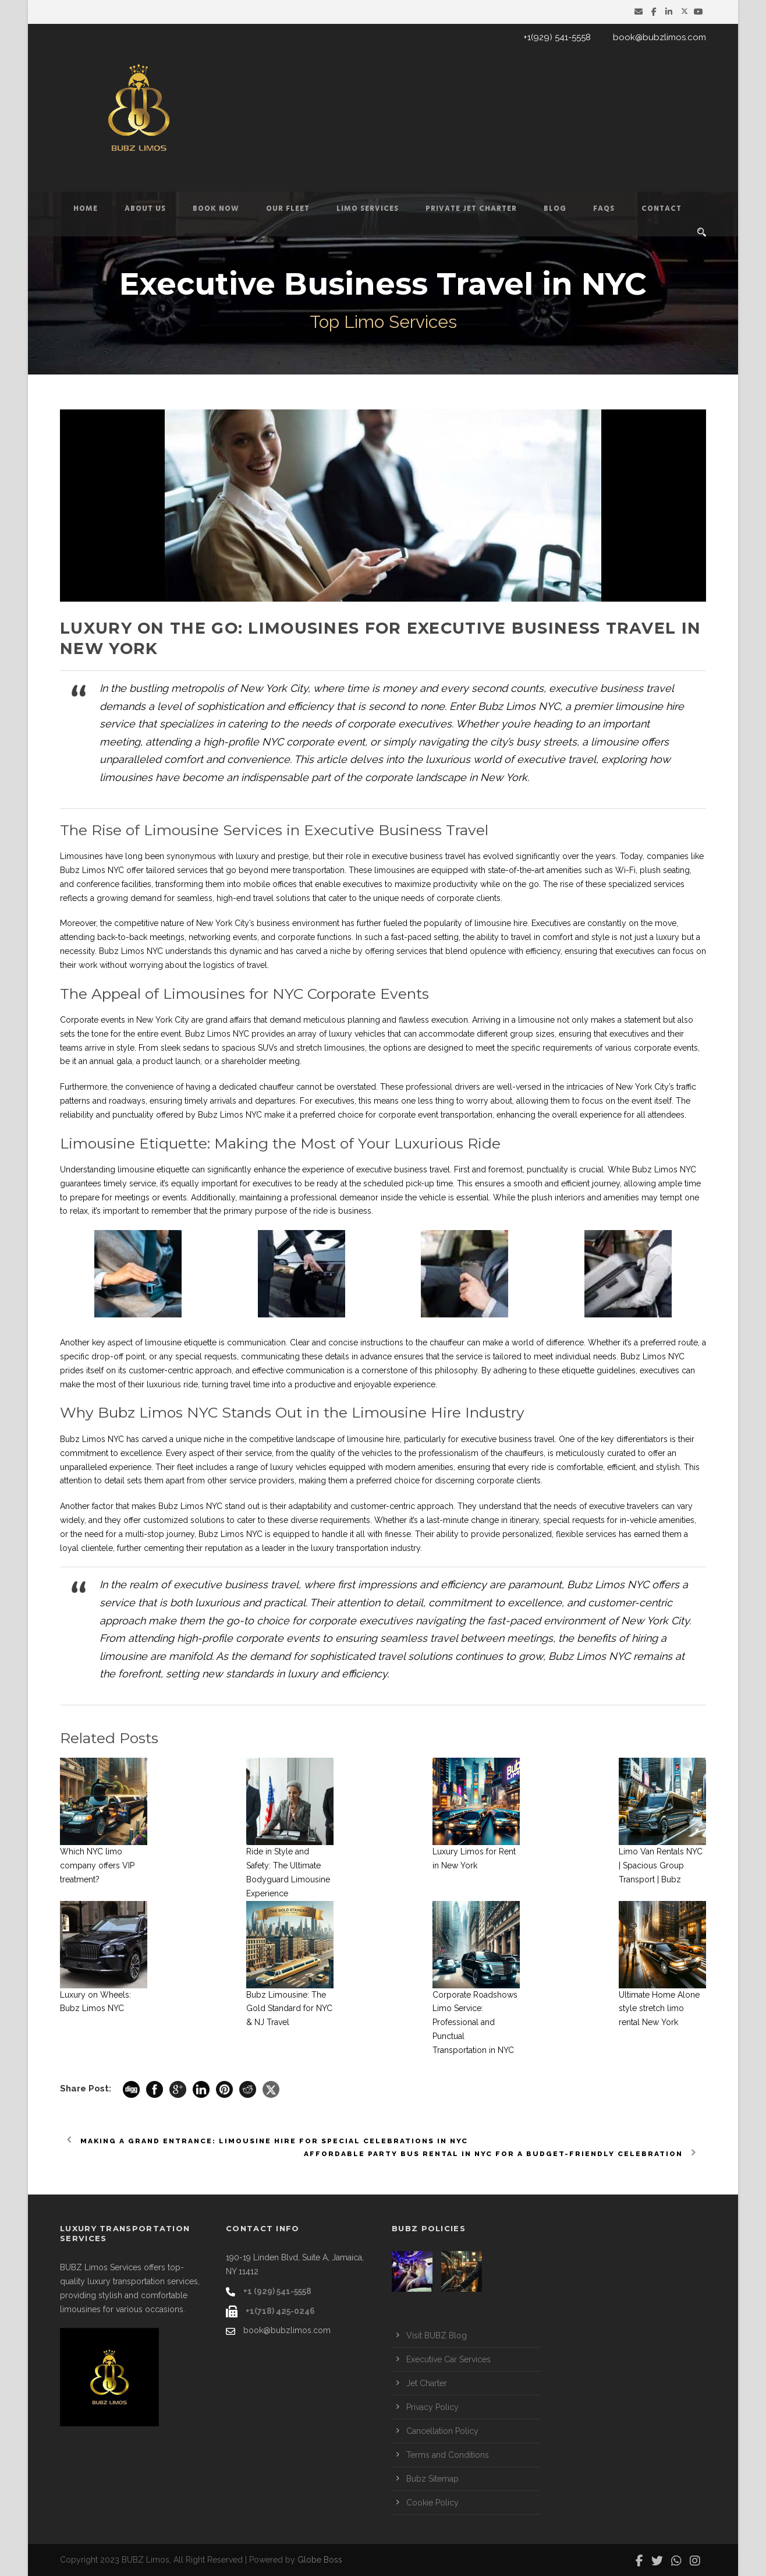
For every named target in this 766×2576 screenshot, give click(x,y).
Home (85, 209)
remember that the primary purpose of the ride (239, 1210)
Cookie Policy (432, 2502)
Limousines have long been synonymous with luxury (159, 856)
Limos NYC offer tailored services (145, 870)
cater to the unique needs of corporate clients (414, 898)
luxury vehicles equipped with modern (343, 1467)
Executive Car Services (448, 2359)
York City (668, 1620)
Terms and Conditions (447, 2455)
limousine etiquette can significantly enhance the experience (231, 1169)
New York (214, 923)
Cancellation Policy (442, 2431)
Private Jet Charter (471, 209)
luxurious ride (172, 1384)
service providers (262, 1480)
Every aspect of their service (219, 1453)
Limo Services (367, 209)
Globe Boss (319, 2559)
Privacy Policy (432, 2407)
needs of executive (589, 1506)
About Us (145, 209)
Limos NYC (664, 1356)
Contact (661, 209)
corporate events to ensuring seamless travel (347, 1638)
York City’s (654, 1086)
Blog (555, 209)
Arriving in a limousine (513, 1019)
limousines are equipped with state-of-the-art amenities (478, 870)
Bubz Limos (82, 1439)
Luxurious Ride (447, 1143)
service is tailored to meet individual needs (536, 1356)
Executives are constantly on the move (603, 923)
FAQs (604, 209)
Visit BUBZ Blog (436, 2335)
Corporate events (92, 1019)
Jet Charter (426, 2383)
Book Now (216, 209)
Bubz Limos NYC (131, 951)
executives (334, 1100)
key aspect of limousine (137, 1342)
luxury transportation (349, 1548)
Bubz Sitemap (432, 2478)
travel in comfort (542, 937)
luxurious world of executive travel (510, 759)
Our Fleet (288, 209)
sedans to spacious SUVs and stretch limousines (274, 1047)
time (693, 1183)
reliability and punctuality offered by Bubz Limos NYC (161, 1114)
